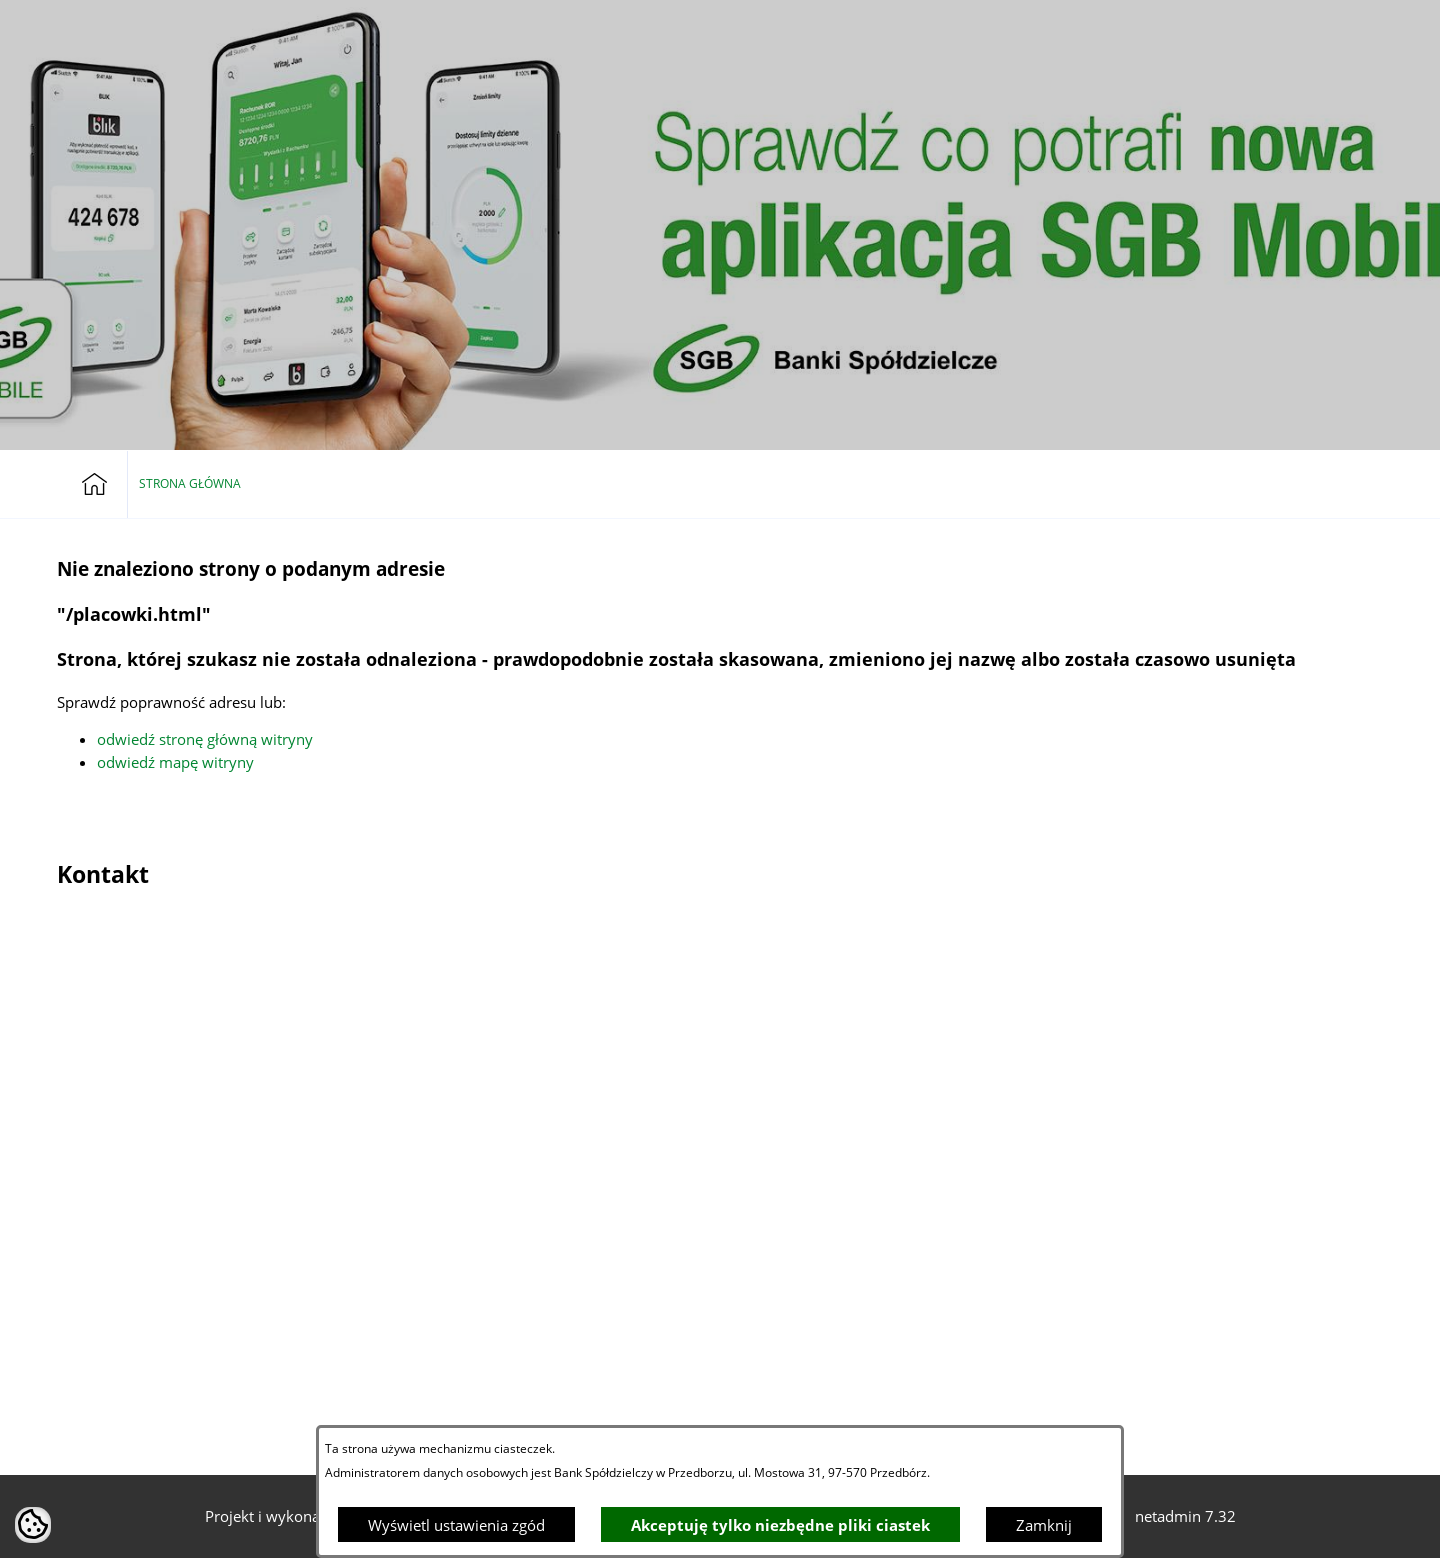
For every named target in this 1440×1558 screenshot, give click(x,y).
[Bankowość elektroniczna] (1268, 27)
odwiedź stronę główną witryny (205, 739)
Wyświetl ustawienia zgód (456, 1525)
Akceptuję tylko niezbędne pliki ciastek (780, 1525)
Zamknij (1044, 1525)
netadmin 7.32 (1185, 1516)
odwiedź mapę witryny (175, 762)
